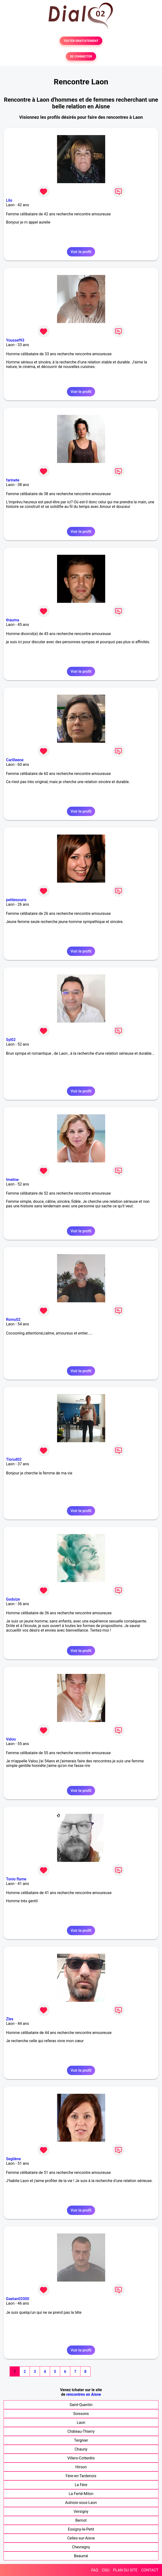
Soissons (81, 2413)
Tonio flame (16, 1879)
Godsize (13, 1599)
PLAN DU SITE (125, 2570)
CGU (106, 2570)
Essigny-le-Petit (81, 2529)
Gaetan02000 (17, 2298)
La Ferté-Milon (81, 2493)
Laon (81, 2422)
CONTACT (149, 2570)
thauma (12, 620)
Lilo (9, 200)
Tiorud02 (14, 1459)
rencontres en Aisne (83, 2394)
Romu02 (13, 1319)
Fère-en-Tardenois (81, 2476)
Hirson (81, 2467)
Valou (11, 1739)
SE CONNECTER (81, 56)
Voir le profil (81, 251)
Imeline (12, 1179)
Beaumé (81, 2556)
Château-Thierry (81, 2431)
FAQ (94, 2570)
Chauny (81, 2449)
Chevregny (81, 2547)
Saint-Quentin (81, 2404)
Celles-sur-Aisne (81, 2538)
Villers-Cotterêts (81, 2458)
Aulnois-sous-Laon (81, 2502)
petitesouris (16, 900)
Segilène (13, 2159)
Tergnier (81, 2440)
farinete (12, 480)
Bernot (81, 2520)
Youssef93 (15, 340)
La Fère (81, 2484)
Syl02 (11, 1039)
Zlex (9, 2019)
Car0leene (15, 760)
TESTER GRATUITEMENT (81, 41)
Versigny (81, 2511)
